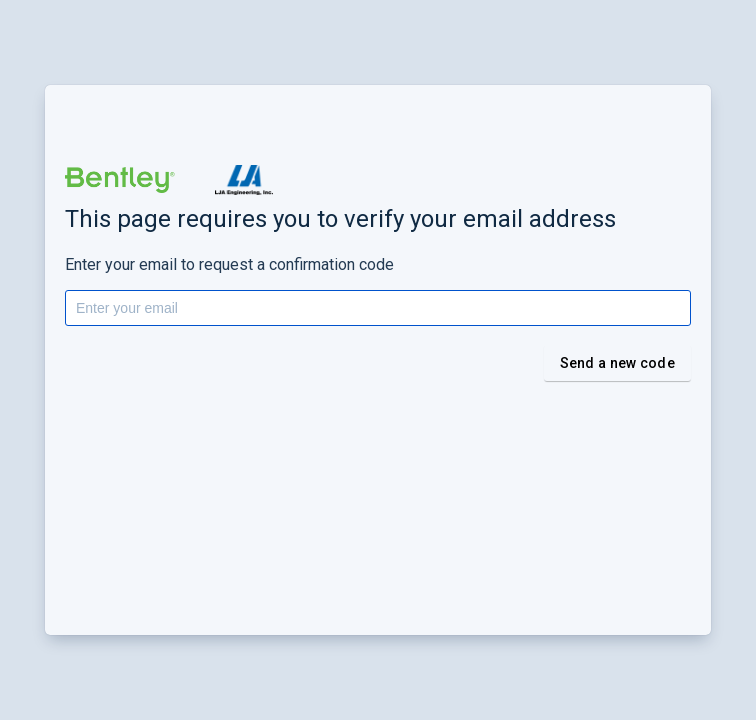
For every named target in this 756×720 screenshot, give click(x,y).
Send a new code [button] (618, 363)
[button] (120, 180)
